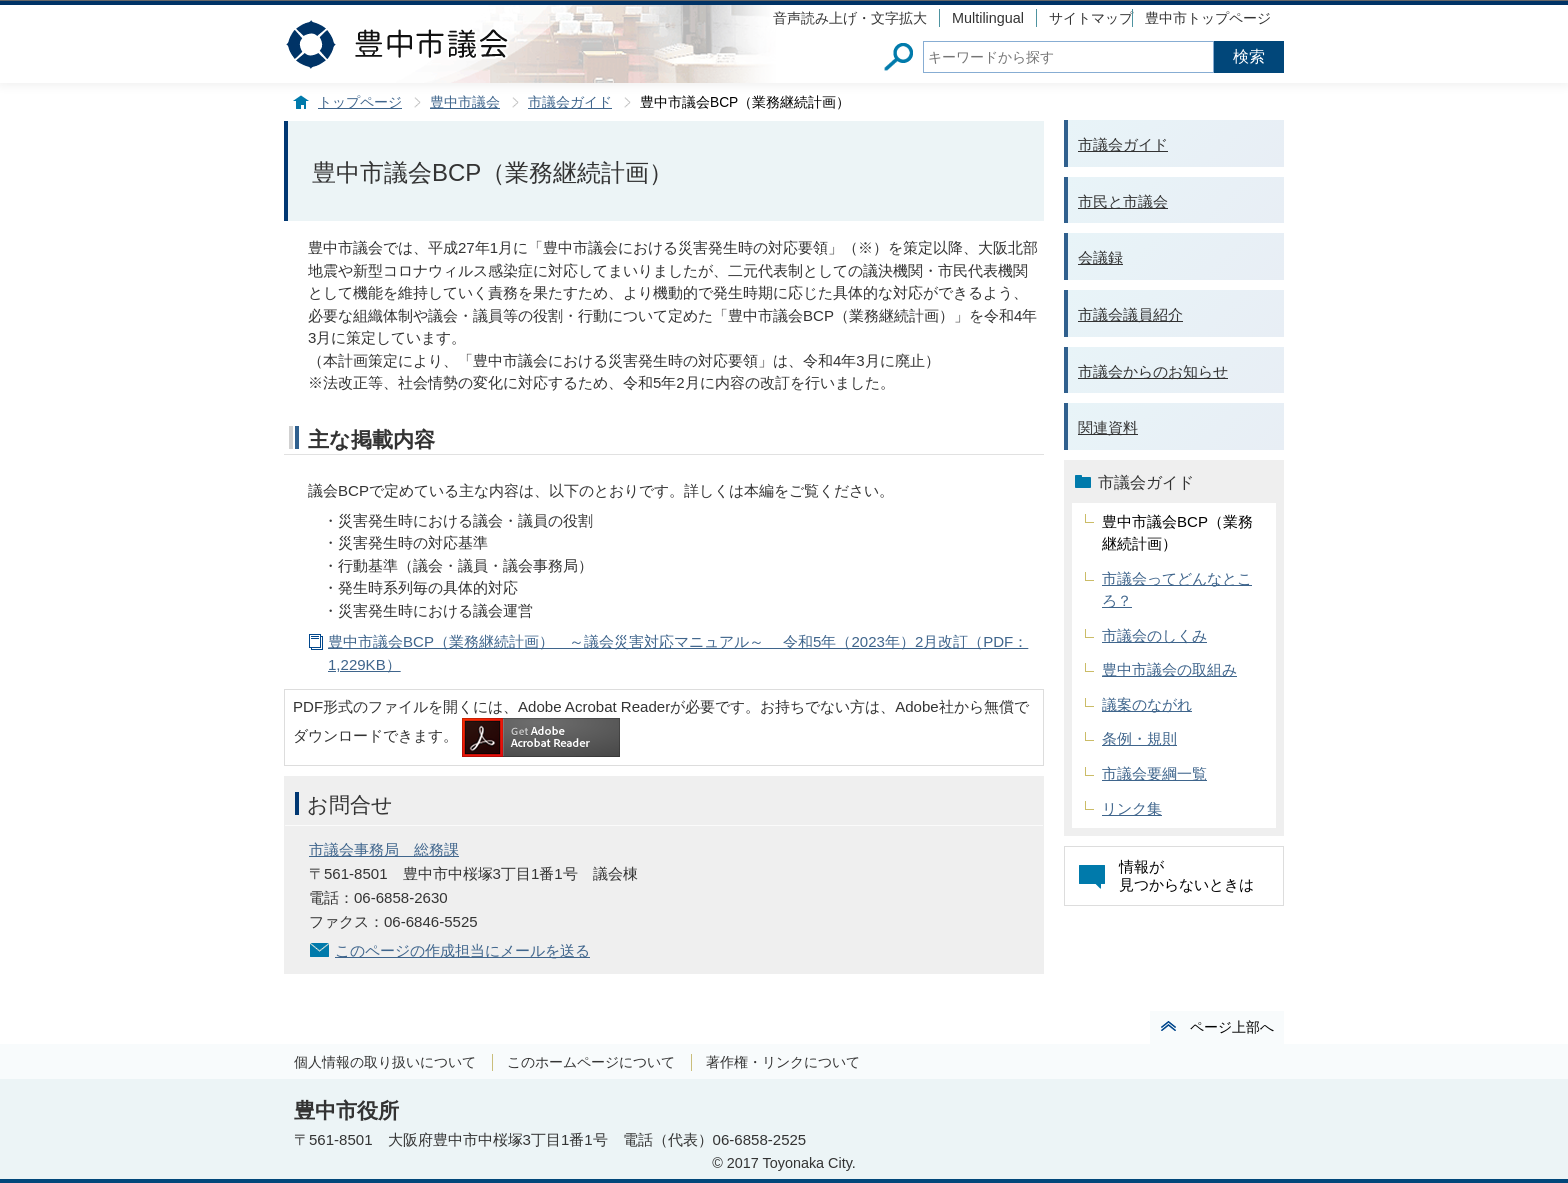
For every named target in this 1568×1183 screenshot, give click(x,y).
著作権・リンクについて (783, 1062)
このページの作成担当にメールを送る (462, 950)
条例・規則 (1139, 738)
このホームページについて (591, 1062)
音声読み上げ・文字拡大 (850, 18)
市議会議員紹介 (1130, 314)
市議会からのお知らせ (1153, 371)
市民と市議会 (1123, 201)
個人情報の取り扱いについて (385, 1062)
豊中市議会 (465, 102)
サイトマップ (1091, 18)
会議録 (1100, 257)
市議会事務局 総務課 (384, 849)
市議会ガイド (570, 102)
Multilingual (988, 18)
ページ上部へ (1232, 1027)
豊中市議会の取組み (1169, 669)
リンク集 (1132, 808)
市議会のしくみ (1154, 635)
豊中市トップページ (1208, 18)
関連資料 (1108, 427)
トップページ (360, 102)
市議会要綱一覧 (1154, 773)
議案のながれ (1147, 704)
